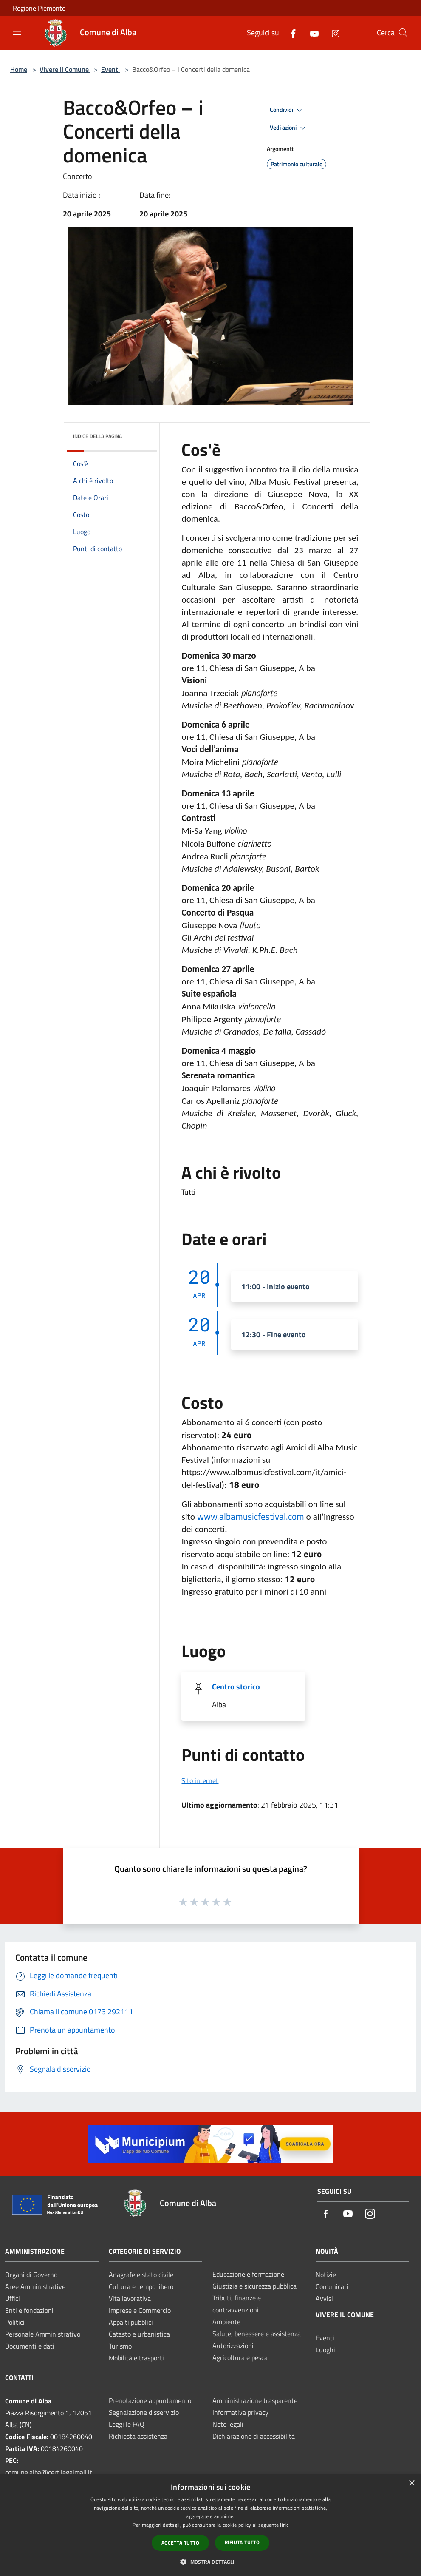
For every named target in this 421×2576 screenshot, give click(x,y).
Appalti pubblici (131, 2322)
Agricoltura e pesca (240, 2357)
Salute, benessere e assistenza (256, 2334)
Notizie (326, 2274)
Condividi (287, 110)
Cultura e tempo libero (141, 2286)
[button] (210, 2561)
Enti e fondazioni (29, 2310)
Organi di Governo (31, 2274)
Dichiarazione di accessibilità (253, 2436)
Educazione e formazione (248, 2274)
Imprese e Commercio (140, 2310)
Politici (15, 2322)
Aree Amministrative (35, 2286)
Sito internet (199, 1780)
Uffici (12, 2298)
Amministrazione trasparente (254, 2400)
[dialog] (210, 2525)
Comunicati (332, 2286)
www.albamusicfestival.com (250, 1516)
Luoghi (325, 2350)
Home (18, 69)
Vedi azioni (289, 128)
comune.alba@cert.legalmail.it (48, 2472)
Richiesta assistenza (138, 2436)
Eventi (110, 69)
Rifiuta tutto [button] (242, 2542)
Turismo (120, 2346)
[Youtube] (310, 32)
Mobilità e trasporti (136, 2358)
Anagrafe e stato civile (141, 2274)
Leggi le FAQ (126, 2424)
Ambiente (226, 2322)
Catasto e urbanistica (139, 2334)
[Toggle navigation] (17, 32)
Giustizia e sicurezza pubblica (254, 2286)
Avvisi (324, 2298)
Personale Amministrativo (42, 2334)
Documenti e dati (29, 2346)
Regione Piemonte (39, 8)
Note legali (227, 2424)
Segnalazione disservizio (144, 2412)
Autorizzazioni (233, 2345)
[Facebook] (289, 32)
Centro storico (236, 1686)
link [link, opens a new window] (284, 2525)
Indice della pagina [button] (97, 436)
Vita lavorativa (130, 2298)
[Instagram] (332, 32)
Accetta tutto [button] (180, 2543)
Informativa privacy (240, 2412)
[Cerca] (403, 33)
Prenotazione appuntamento (150, 2400)
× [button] (411, 2483)
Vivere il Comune (65, 69)
